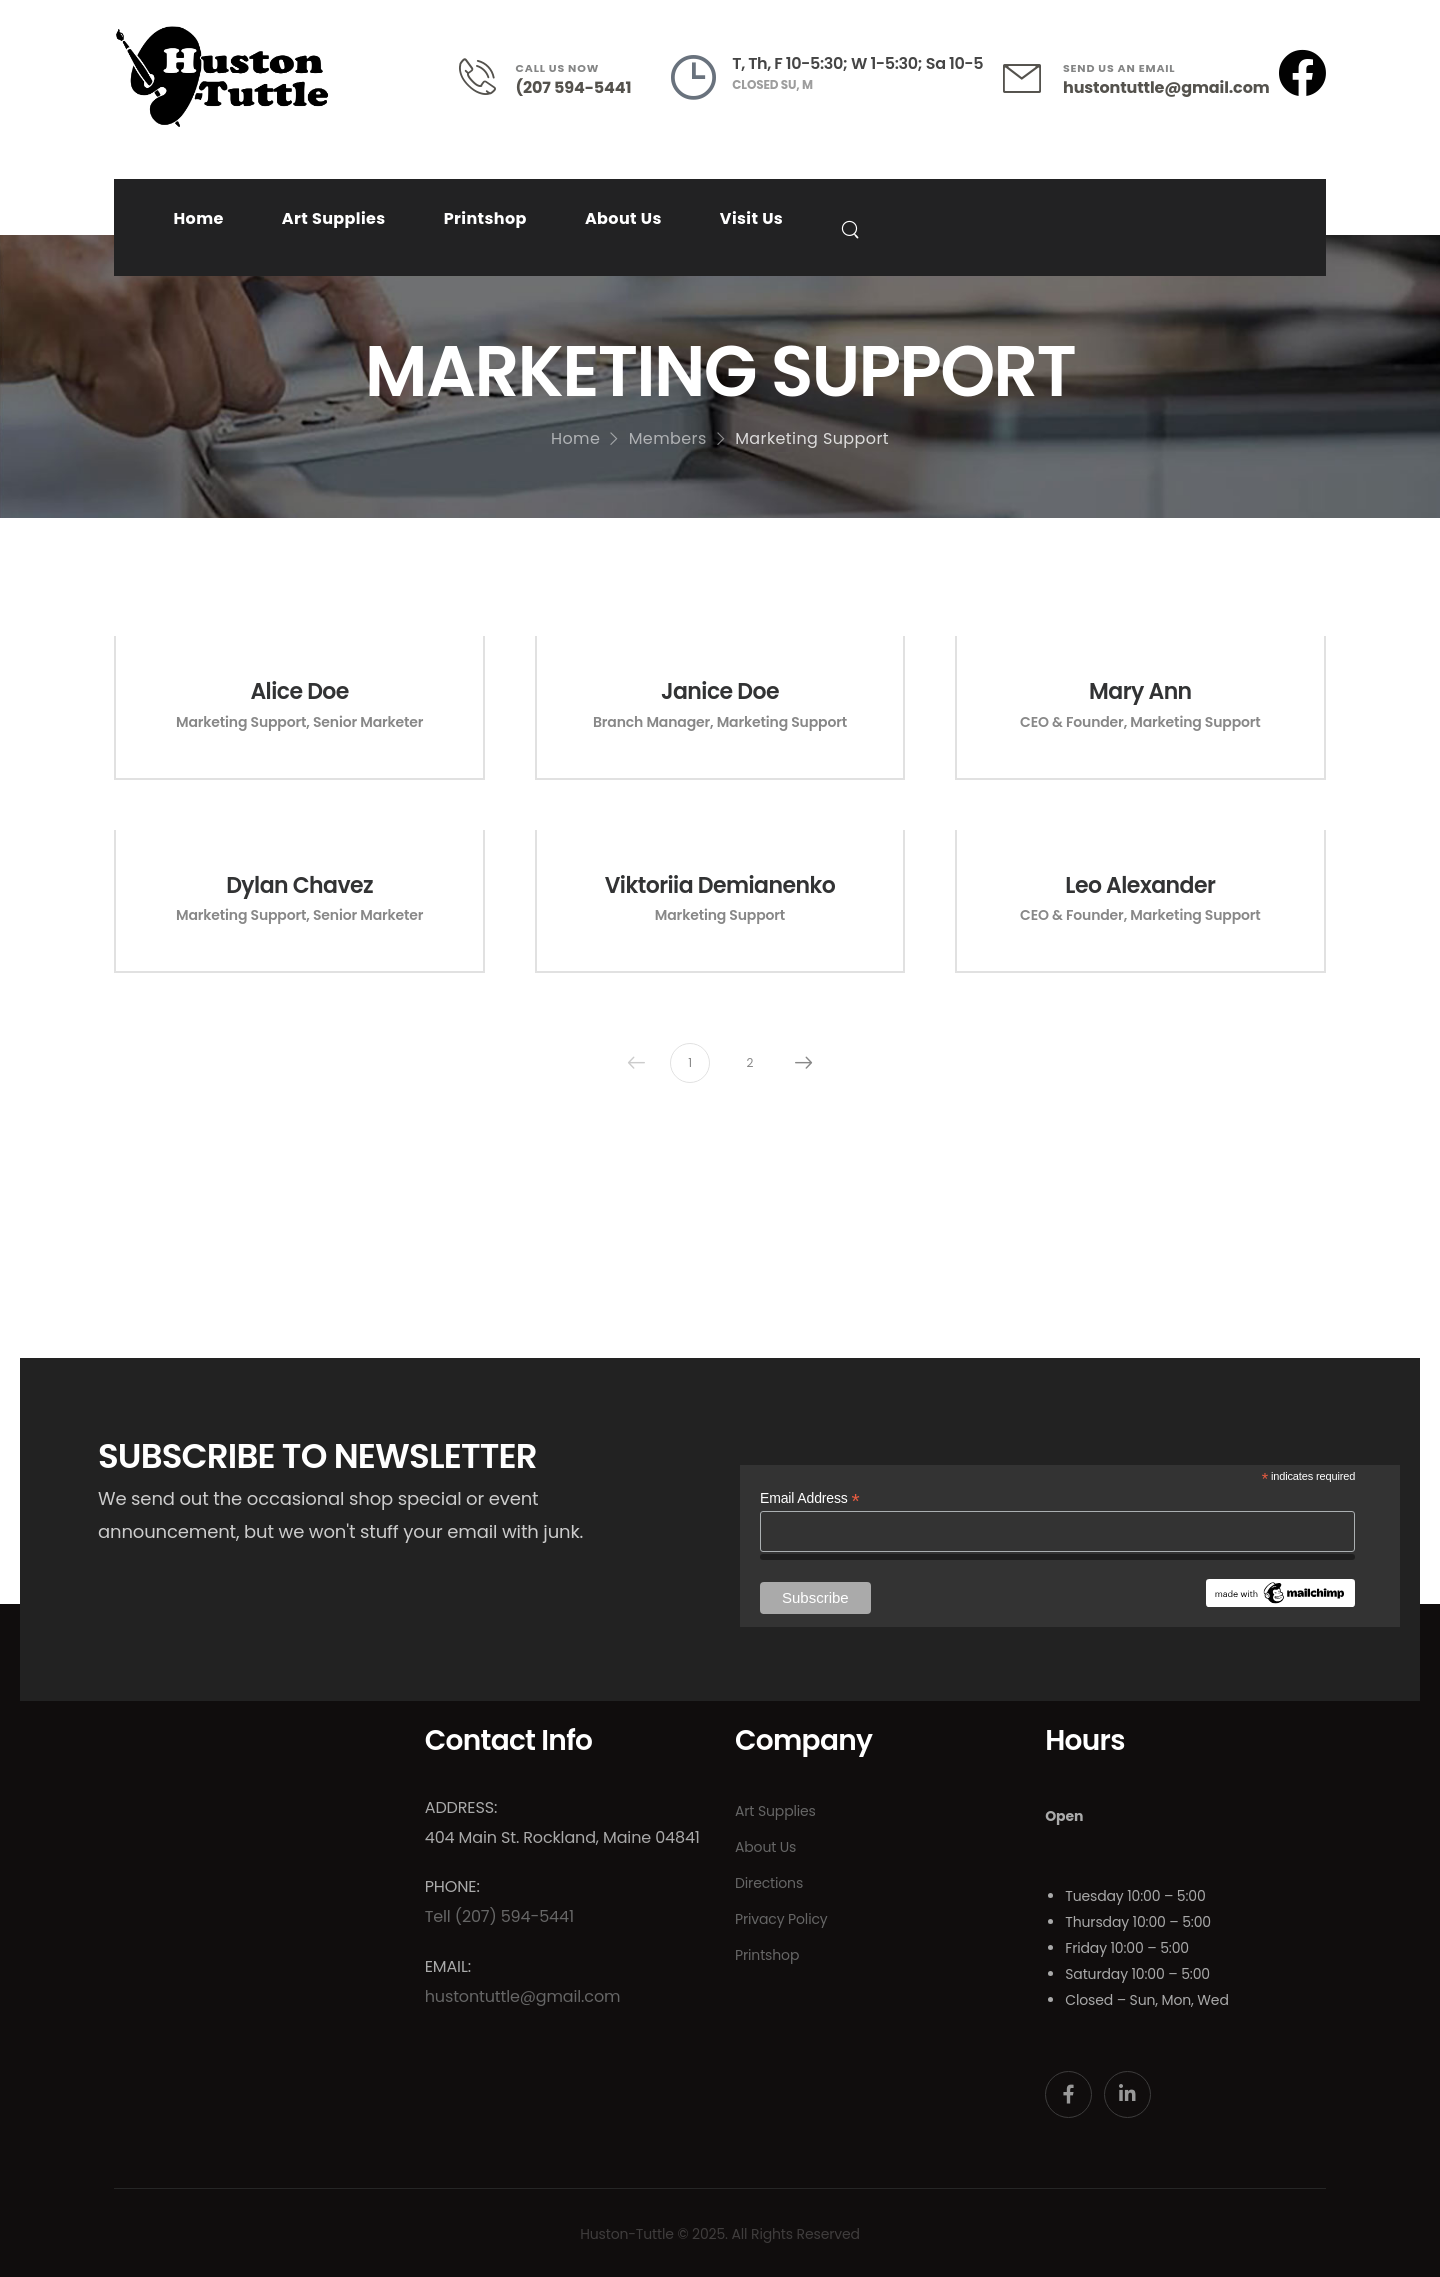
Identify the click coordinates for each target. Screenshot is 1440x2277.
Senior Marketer (368, 722)
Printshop (485, 218)
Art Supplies (334, 218)
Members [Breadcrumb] (668, 438)
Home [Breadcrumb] (575, 438)
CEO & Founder (1072, 722)
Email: (448, 1966)
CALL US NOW (557, 68)
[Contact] (487, 76)
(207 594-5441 (574, 87)
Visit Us (751, 218)
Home (198, 218)
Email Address (809, 1498)
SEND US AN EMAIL (1119, 68)
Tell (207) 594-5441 (499, 1916)
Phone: (452, 1886)
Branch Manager (651, 722)
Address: (461, 1807)
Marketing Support (241, 722)
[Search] (852, 229)
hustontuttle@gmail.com (1166, 87)
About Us (623, 218)
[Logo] (222, 77)
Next (799, 1063)
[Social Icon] (1068, 2094)
